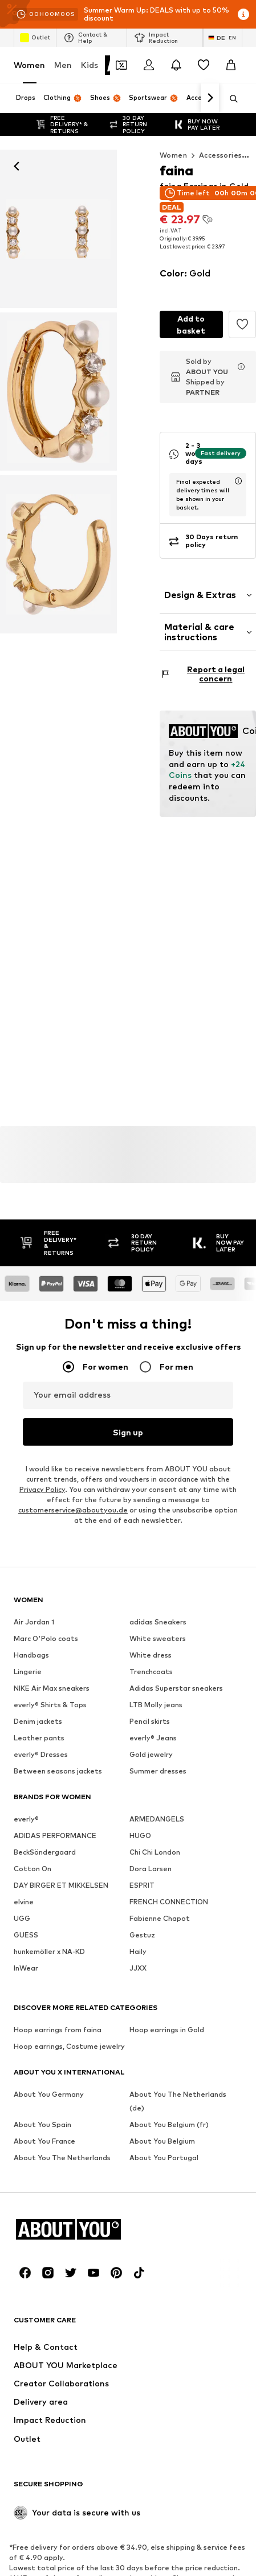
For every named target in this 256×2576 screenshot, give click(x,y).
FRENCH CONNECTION (168, 1902)
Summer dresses (157, 1771)
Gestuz (142, 1935)
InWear (26, 1968)
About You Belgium (162, 2141)
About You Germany (49, 2095)
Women (29, 65)
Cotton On (32, 1869)
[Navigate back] (16, 166)
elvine (24, 1902)
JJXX (138, 1968)
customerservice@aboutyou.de (73, 1510)
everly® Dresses (41, 1755)
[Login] (149, 65)
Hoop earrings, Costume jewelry (69, 2047)
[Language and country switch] (223, 38)
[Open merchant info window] (241, 366)
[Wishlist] (203, 65)
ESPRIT (142, 1885)
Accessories (220, 155)
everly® (26, 1819)
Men (63, 65)
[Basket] (231, 65)
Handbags (31, 1655)
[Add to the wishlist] (242, 324)
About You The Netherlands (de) (177, 2102)
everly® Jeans (153, 1738)
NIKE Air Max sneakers (52, 1688)
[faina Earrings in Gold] (58, 391)
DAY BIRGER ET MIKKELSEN (61, 1885)
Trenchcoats (151, 1672)
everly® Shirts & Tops (50, 1705)
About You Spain (42, 2125)
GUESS (26, 1935)
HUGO (140, 1836)
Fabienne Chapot (159, 1919)
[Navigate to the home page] (76, 2229)
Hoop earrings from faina (57, 2030)
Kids (89, 65)
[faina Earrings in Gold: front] (58, 229)
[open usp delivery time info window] (238, 481)
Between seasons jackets (58, 1771)
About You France (44, 2141)
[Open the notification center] (176, 65)
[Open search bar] (230, 99)
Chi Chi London (154, 1852)
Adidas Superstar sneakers (176, 1688)
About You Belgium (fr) (169, 2125)
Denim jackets (38, 1722)
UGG (22, 1919)
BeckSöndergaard (45, 1852)
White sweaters (157, 1639)
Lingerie (28, 1672)
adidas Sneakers (157, 1622)
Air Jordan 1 (34, 1622)
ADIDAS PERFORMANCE (55, 1836)
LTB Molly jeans (155, 1705)
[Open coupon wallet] (121, 65)
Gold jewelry (151, 1755)
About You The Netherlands (62, 2158)
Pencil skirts (149, 1722)
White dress (150, 1655)
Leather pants (39, 1738)
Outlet (35, 37)
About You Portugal (163, 2158)
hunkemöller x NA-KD (49, 1952)
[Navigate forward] (210, 98)
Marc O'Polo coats (46, 1639)
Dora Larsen (150, 1869)
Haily (138, 1952)
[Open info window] (243, 14)
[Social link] (25, 2273)
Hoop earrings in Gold (166, 2030)
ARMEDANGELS (156, 1819)
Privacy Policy (42, 1490)
